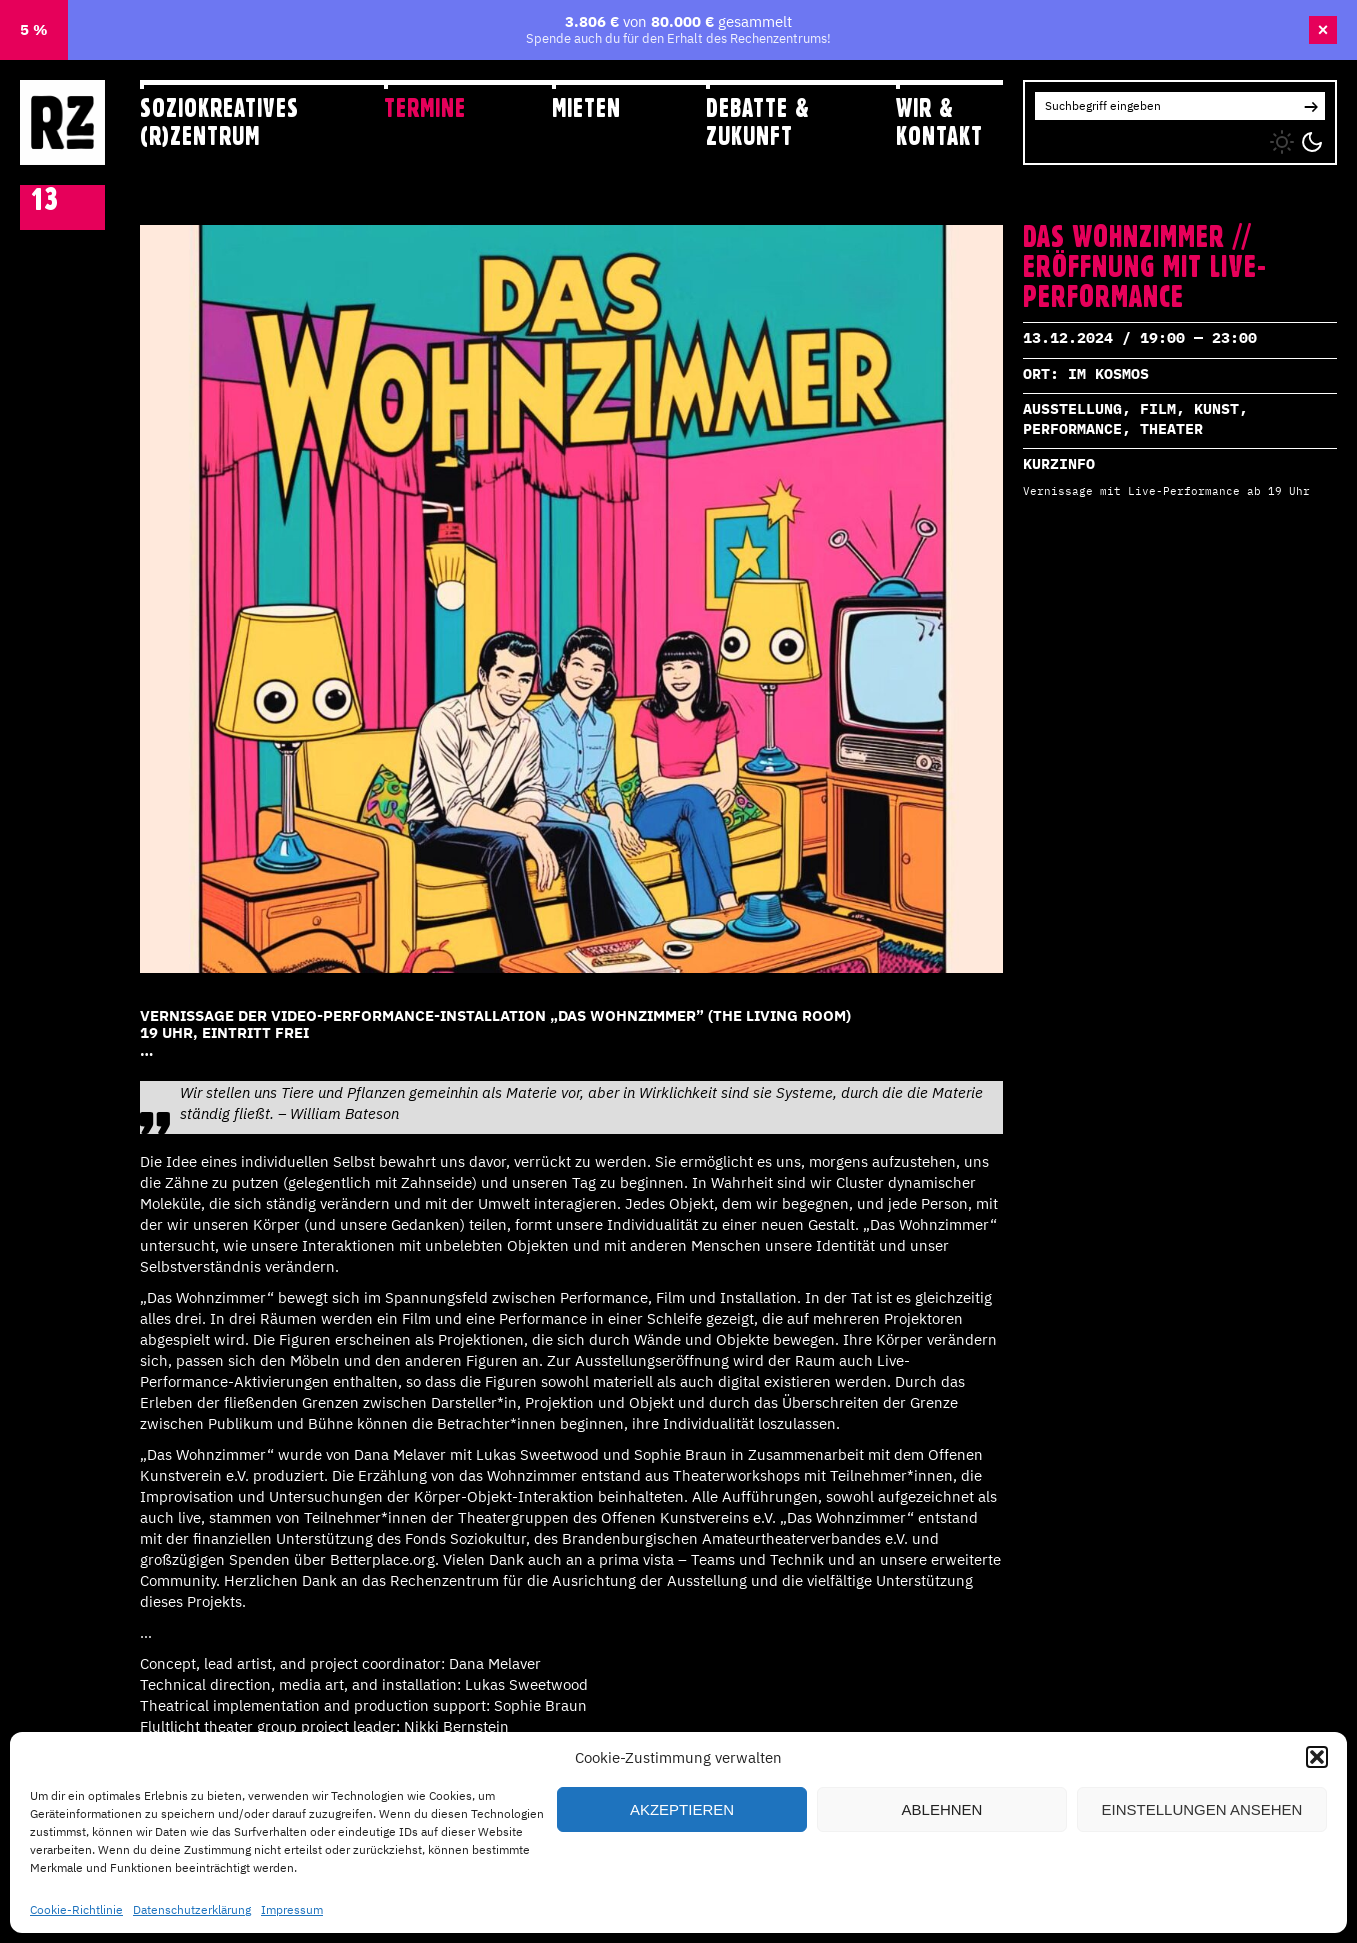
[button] (1317, 1757)
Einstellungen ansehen (1202, 1809)
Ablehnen (942, 1809)
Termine (425, 108)
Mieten (586, 108)
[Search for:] (1166, 106)
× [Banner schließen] (1323, 30)
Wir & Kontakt (939, 121)
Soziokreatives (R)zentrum (219, 121)
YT (1122, 137)
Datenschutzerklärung (192, 1909)
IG (1041, 137)
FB (1082, 137)
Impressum (292, 1909)
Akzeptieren (682, 1809)
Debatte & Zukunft (758, 121)
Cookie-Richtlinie (76, 1909)
